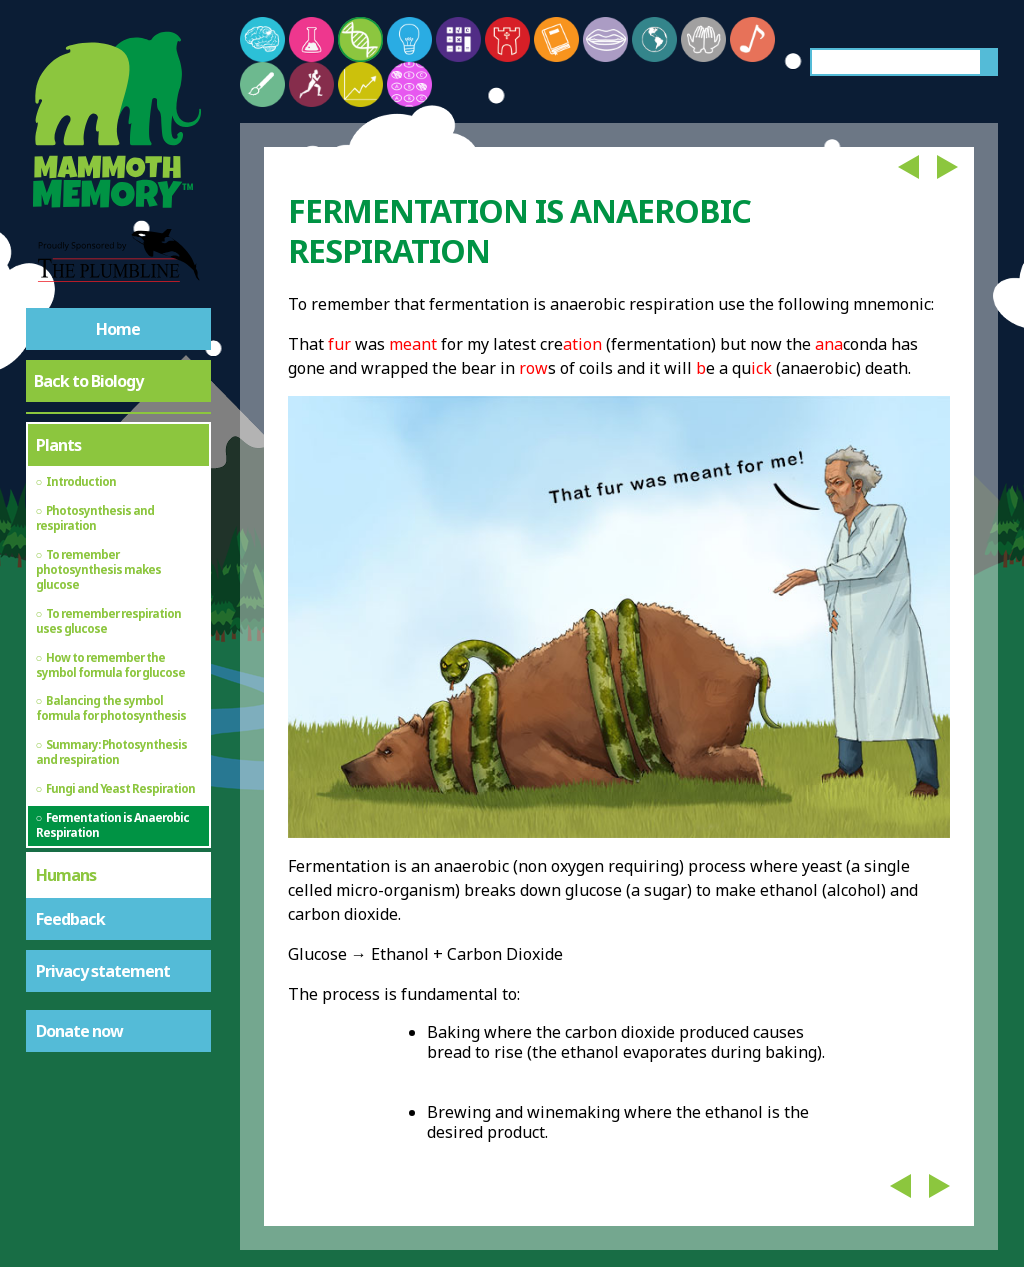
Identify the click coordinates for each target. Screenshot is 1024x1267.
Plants (58, 445)
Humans (66, 875)
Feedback (70, 919)
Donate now (79, 1031)
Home (118, 329)
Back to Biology (88, 381)
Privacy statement (103, 971)
